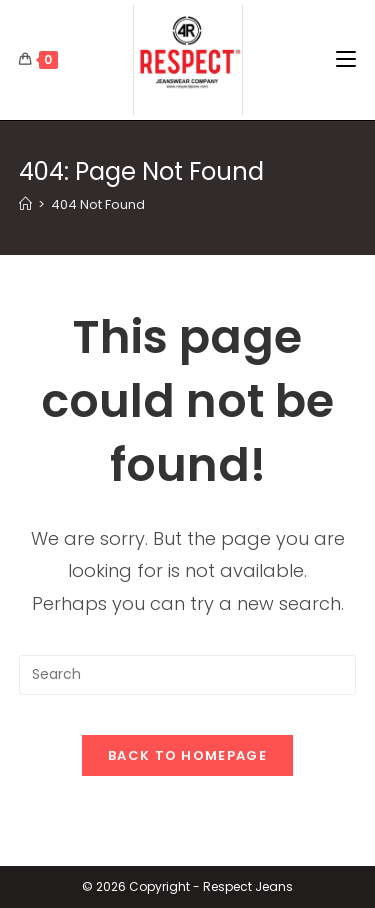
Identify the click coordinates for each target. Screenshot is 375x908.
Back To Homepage (187, 755)
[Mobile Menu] (346, 60)
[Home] (25, 204)
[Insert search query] (188, 675)
